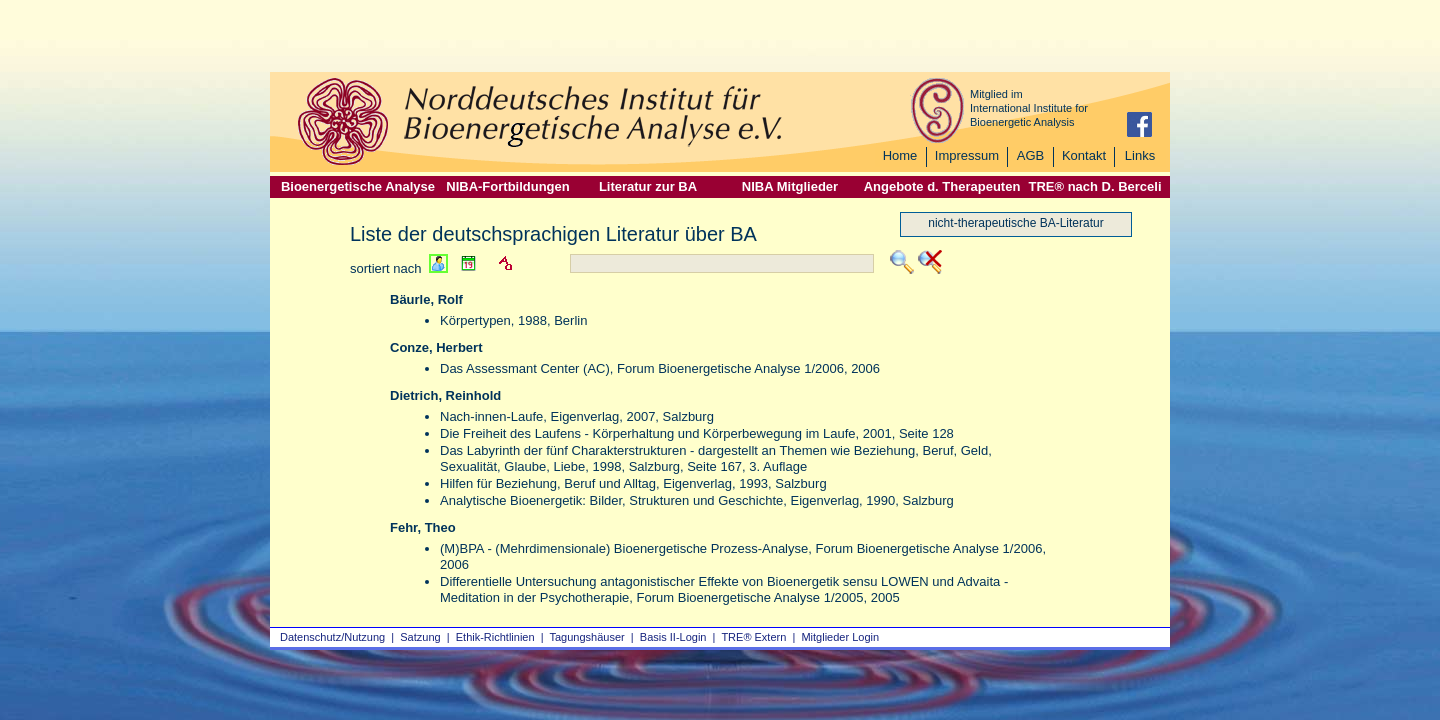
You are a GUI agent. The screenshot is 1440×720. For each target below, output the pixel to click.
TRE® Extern (753, 637)
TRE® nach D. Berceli (1094, 186)
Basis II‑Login (673, 637)
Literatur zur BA (648, 186)
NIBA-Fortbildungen (507, 186)
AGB (1030, 155)
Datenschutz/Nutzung (332, 637)
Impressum (967, 155)
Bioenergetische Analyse (358, 186)
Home (900, 155)
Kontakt (1084, 155)
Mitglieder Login (840, 637)
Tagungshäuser (587, 637)
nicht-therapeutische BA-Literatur (1015, 223)
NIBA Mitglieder (790, 186)
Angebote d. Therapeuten (942, 186)
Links (1140, 155)
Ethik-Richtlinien (495, 637)
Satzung (420, 637)
